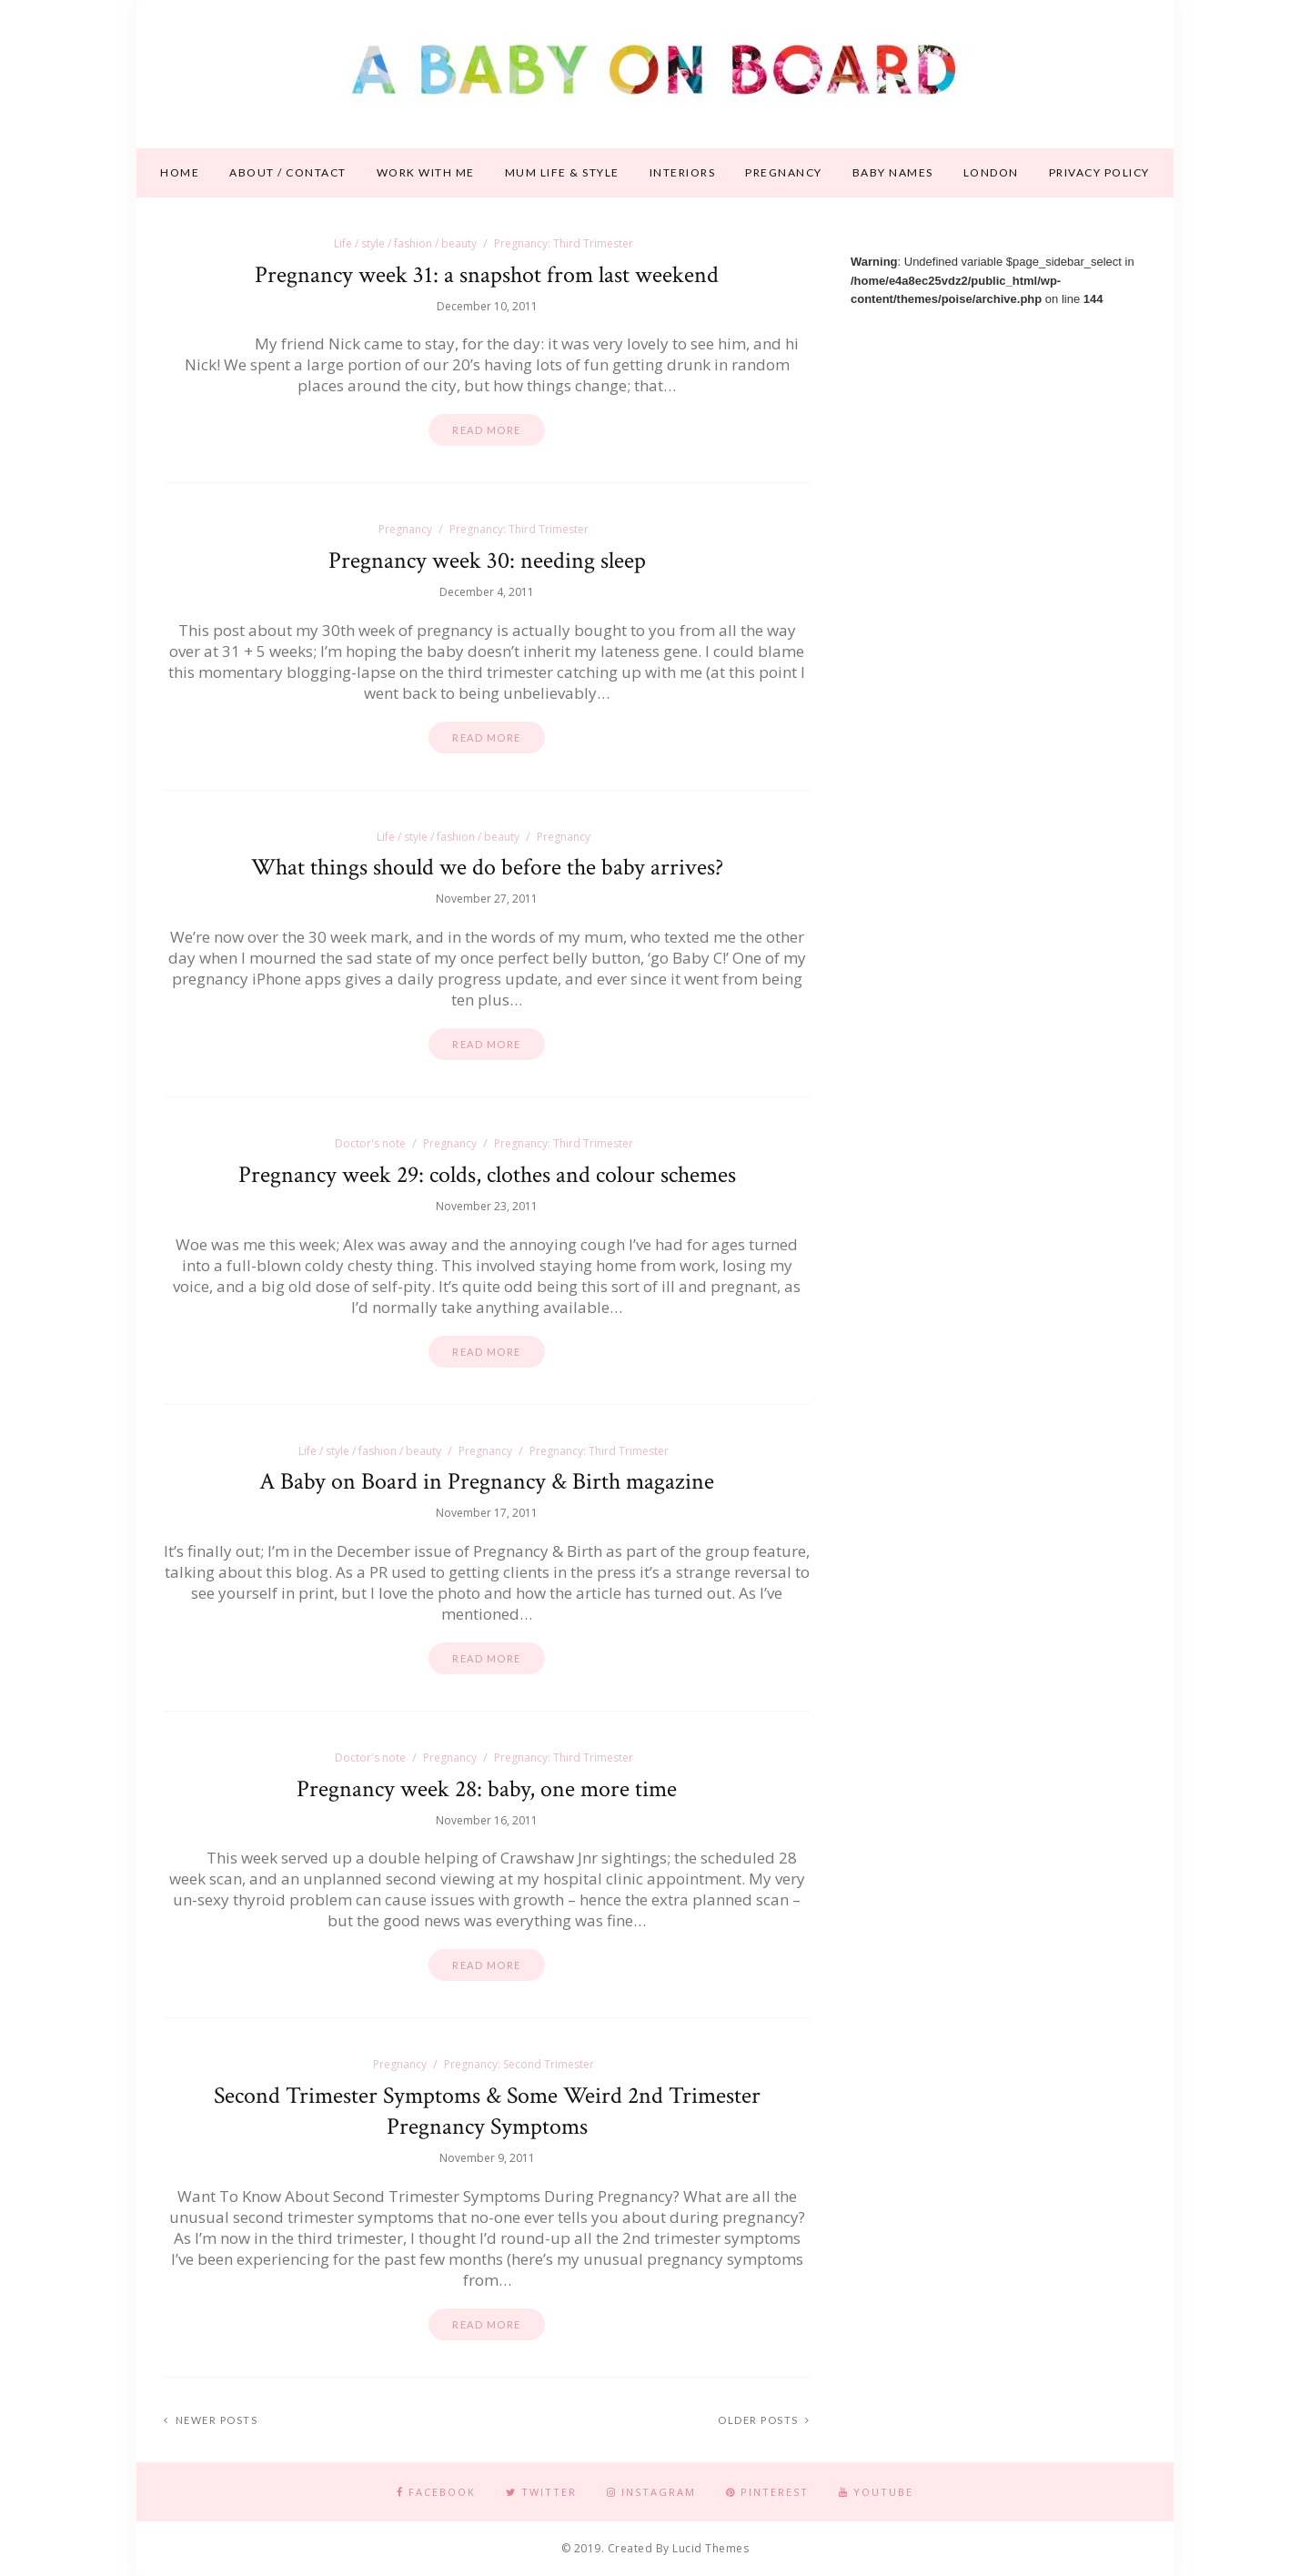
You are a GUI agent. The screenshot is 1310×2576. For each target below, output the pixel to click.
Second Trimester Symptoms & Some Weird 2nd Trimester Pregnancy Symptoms (487, 2111)
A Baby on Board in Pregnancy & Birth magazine (486, 1481)
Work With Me (426, 172)
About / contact (288, 172)
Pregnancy (783, 172)
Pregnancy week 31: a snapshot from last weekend (487, 274)
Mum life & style (562, 172)
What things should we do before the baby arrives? (487, 867)
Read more (486, 430)
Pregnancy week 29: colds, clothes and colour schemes (487, 1174)
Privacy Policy (1099, 172)
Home (179, 172)
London (991, 172)
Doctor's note (370, 1143)
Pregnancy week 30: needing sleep (487, 560)
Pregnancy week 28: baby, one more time (487, 1788)
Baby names (892, 172)
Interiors (683, 172)
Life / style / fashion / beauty (405, 243)
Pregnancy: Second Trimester (519, 2064)
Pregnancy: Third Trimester (563, 243)
